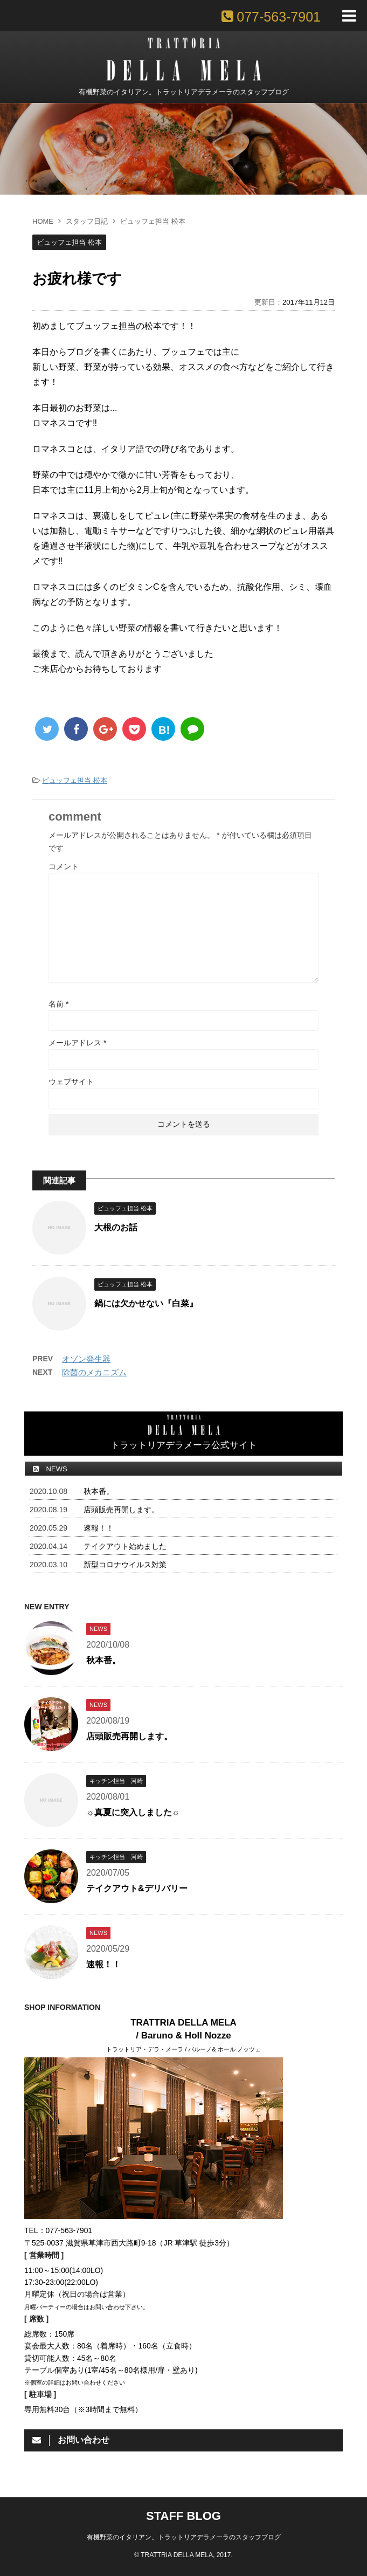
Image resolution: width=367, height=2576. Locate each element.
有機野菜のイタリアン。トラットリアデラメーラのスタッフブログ (184, 2537)
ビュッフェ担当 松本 (74, 780)
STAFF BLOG (183, 2516)
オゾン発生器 (86, 1358)
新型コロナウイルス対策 (125, 1564)
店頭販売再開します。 (121, 1509)
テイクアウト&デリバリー (137, 1888)
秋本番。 (99, 1491)
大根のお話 (115, 1227)
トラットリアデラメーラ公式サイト (183, 1432)
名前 (58, 1004)
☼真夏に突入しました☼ (132, 1812)
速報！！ (99, 1528)
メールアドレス (77, 1042)
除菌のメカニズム (94, 1372)
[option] (183, 149)
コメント (64, 866)
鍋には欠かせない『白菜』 (146, 1303)
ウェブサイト (71, 1081)
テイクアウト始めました (125, 1546)
